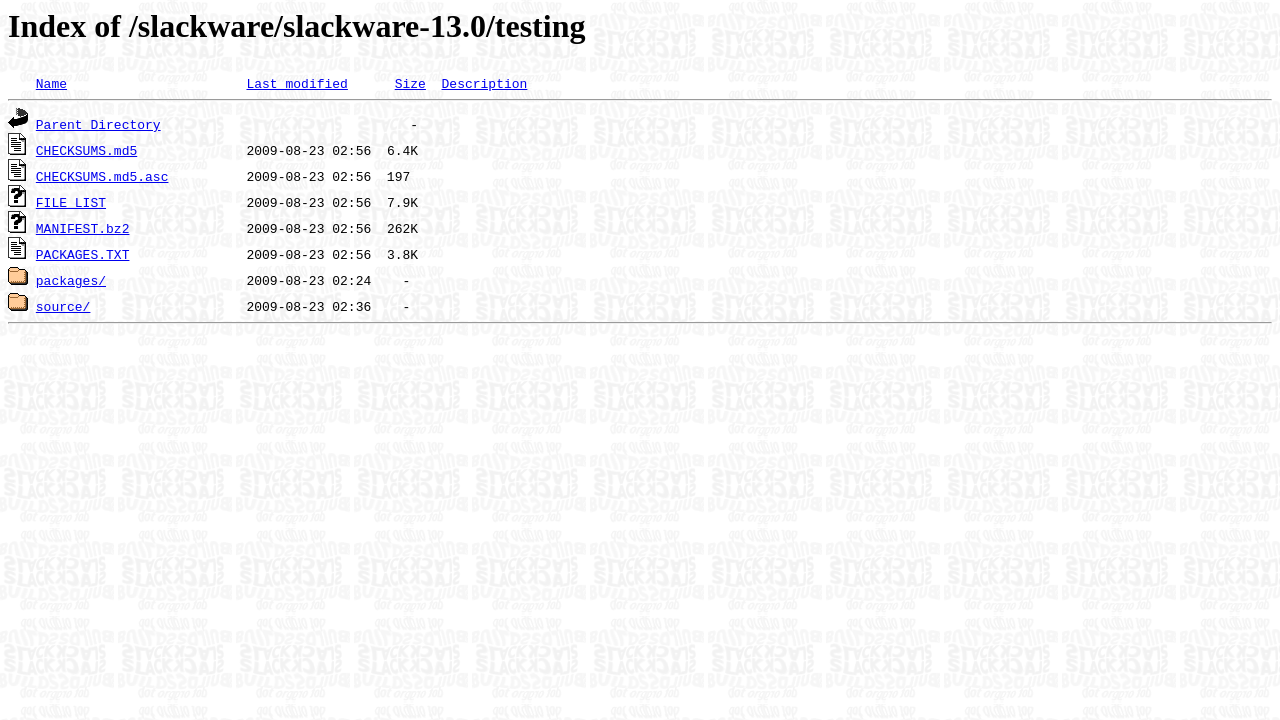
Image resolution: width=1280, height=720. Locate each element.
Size (410, 83)
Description (484, 83)
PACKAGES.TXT (83, 254)
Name (51, 83)
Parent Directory (98, 124)
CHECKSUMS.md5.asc (102, 176)
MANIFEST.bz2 (83, 228)
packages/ (71, 280)
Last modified (296, 83)
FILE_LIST (71, 202)
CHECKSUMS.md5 (86, 150)
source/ (63, 306)
